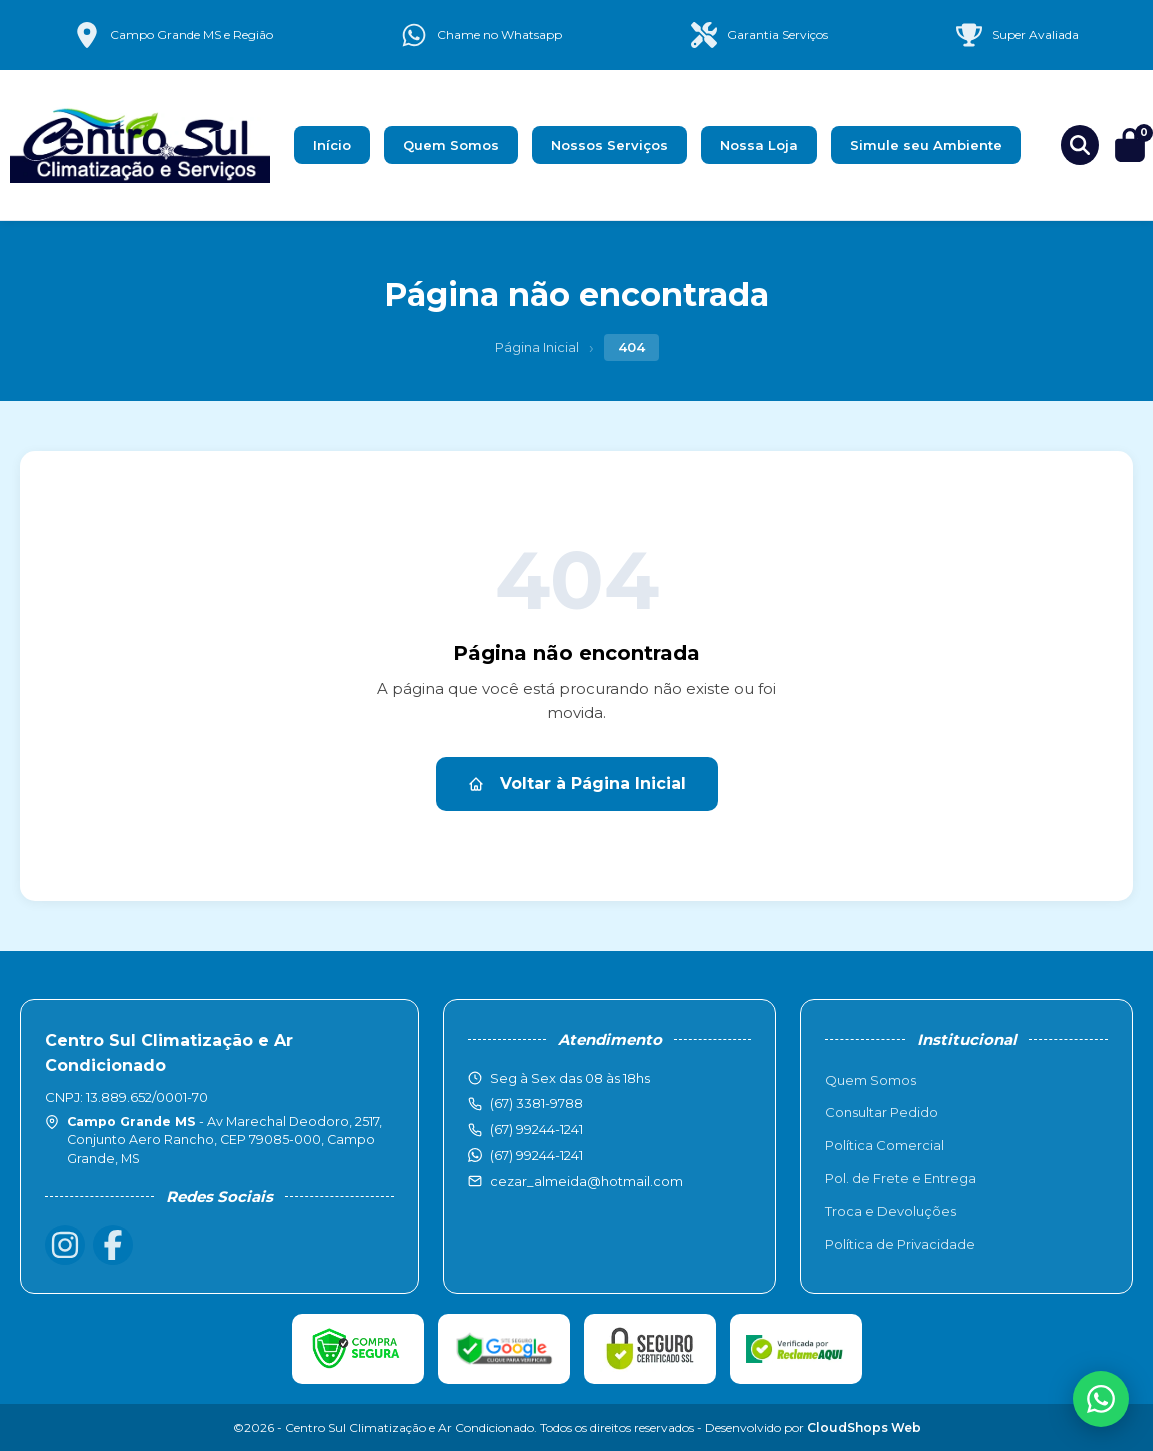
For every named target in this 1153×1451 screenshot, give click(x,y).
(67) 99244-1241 (536, 1155)
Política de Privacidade (900, 1244)
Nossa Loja (759, 145)
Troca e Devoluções (890, 1211)
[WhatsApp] (1101, 1399)
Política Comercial (884, 1145)
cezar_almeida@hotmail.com (586, 1181)
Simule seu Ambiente (926, 145)
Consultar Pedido (881, 1112)
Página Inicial (537, 347)
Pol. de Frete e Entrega (900, 1178)
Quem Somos (451, 145)
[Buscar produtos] (1080, 145)
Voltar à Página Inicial (577, 783)
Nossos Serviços (609, 145)
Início (332, 145)
